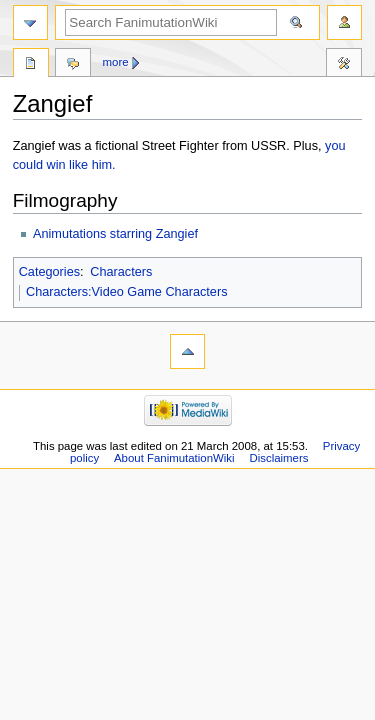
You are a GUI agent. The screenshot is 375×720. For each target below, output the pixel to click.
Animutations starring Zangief (115, 234)
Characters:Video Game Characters (126, 292)
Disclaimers (278, 458)
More (116, 62)
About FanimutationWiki (174, 458)
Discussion (73, 65)
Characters (121, 272)
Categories (49, 272)
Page (31, 65)
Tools (344, 65)
